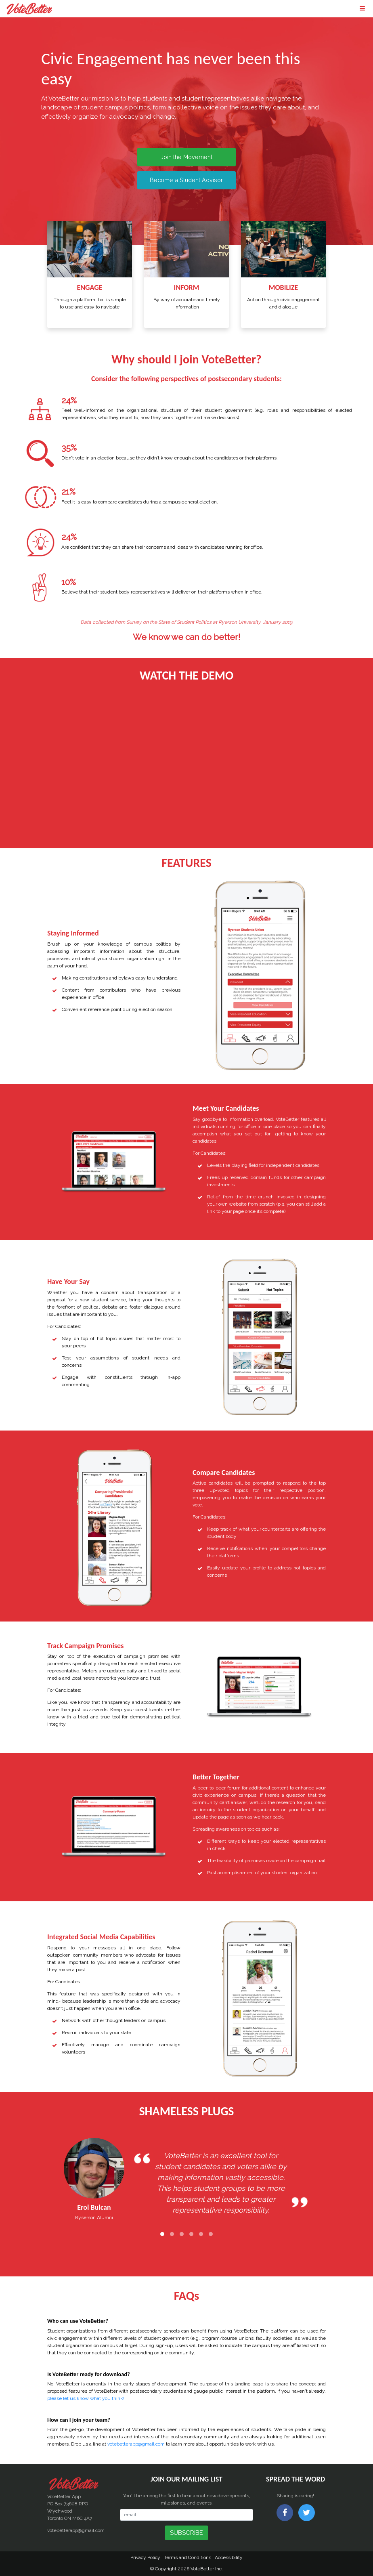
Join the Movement (186, 156)
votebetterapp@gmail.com (136, 2444)
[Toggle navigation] (362, 8)
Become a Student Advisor (186, 179)
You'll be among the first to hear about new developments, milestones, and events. (186, 2499)
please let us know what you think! (85, 2398)
